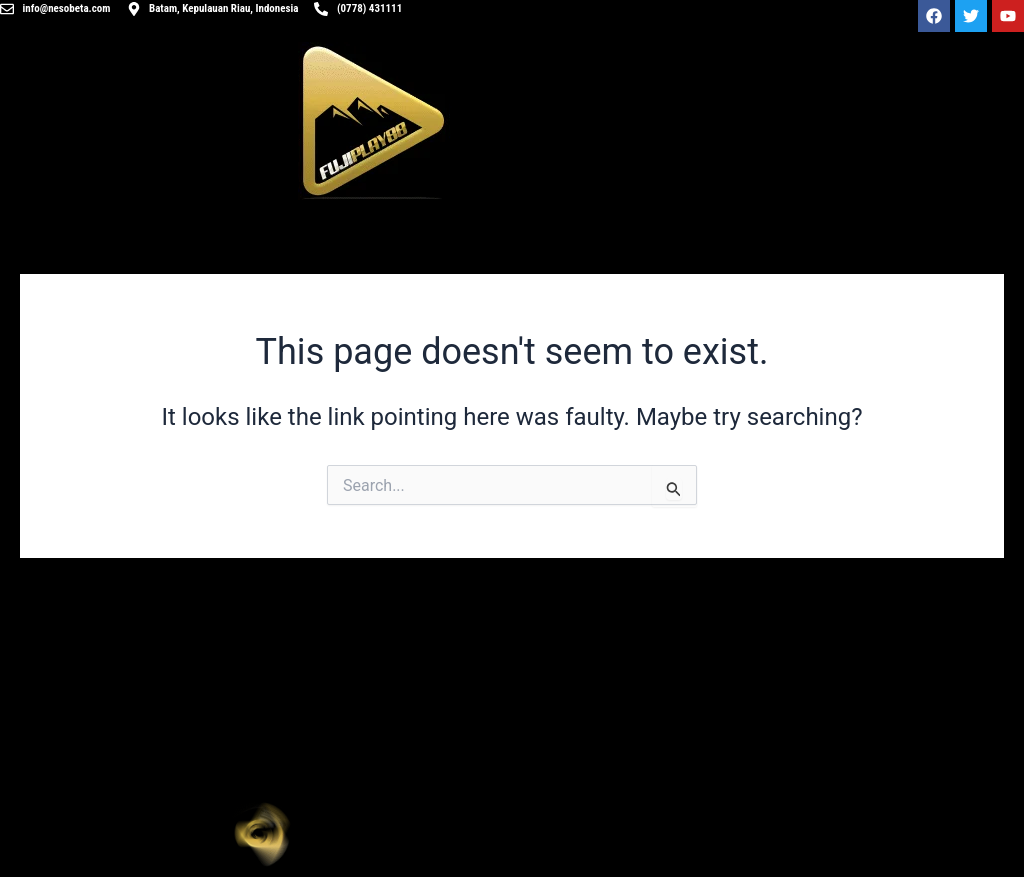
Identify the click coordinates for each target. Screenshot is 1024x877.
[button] (768, 834)
